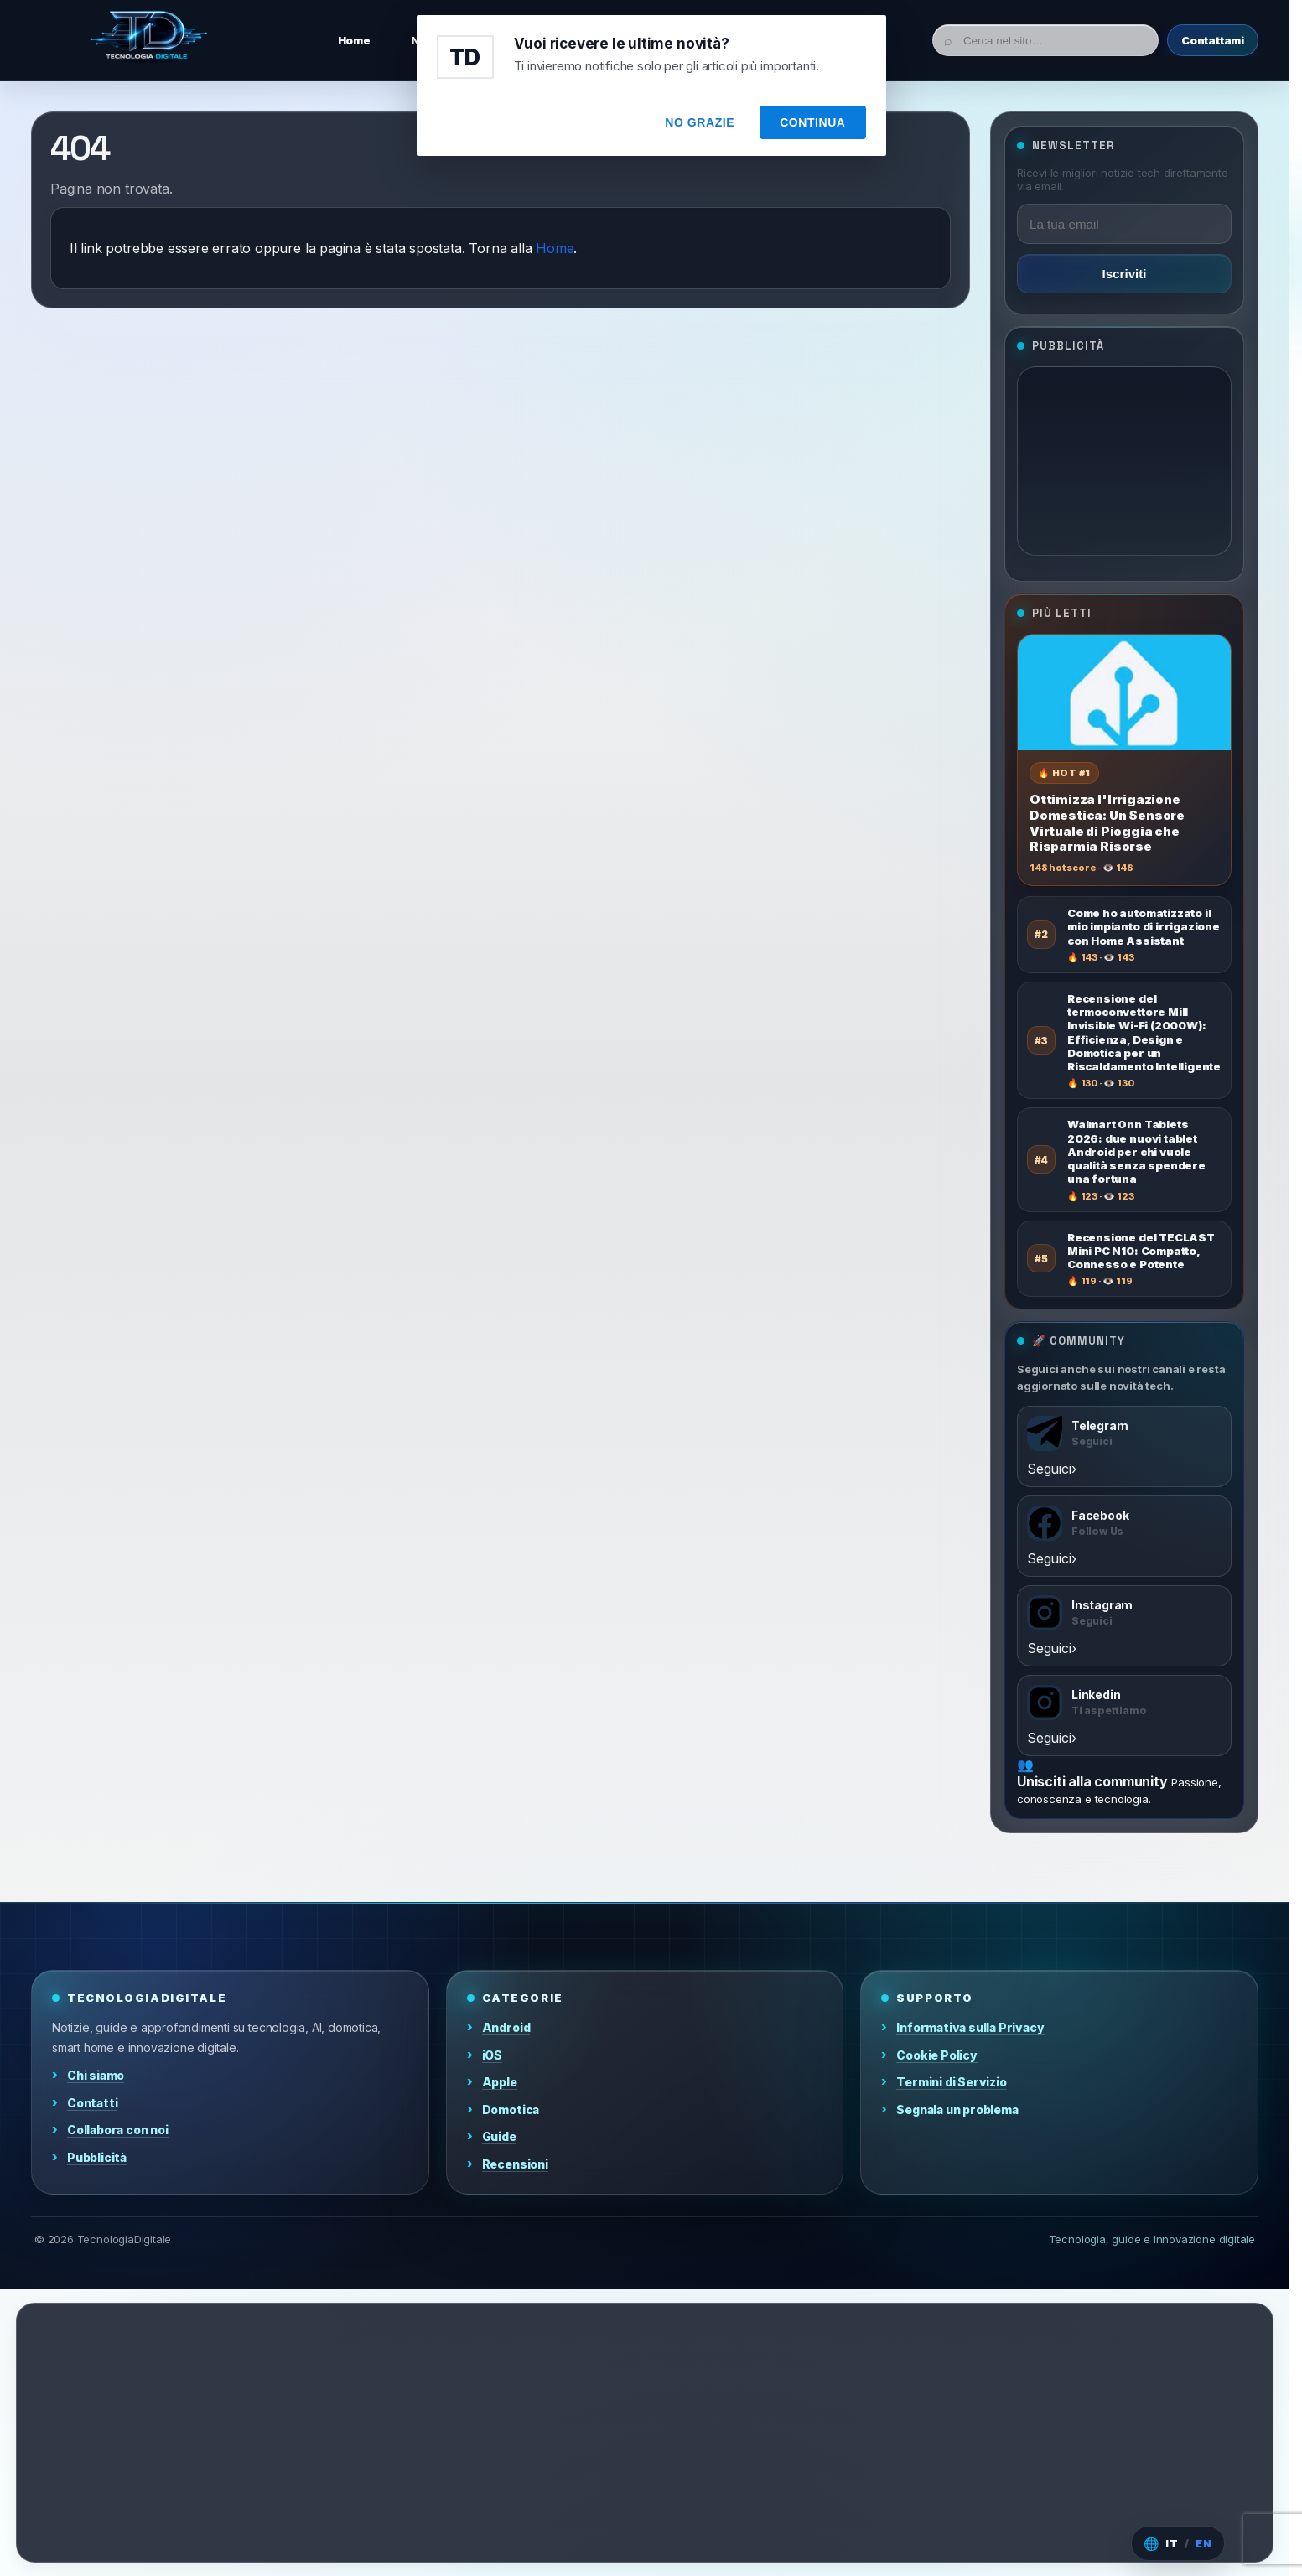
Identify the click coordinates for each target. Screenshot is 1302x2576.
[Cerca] (1045, 40)
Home (554, 248)
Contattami (1212, 40)
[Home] (148, 40)
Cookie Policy (937, 2055)
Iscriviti (1124, 274)
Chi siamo (95, 2075)
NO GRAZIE (699, 122)
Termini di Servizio (951, 2082)
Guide (499, 2136)
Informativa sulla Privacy (970, 2027)
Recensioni (515, 2164)
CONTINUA (812, 122)
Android (506, 2027)
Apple (499, 2082)
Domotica (510, 2109)
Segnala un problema (957, 2109)
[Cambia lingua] (1178, 2543)
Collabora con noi (118, 2129)
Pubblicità (97, 2157)
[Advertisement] (1124, 461)
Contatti (92, 2103)
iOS (492, 2055)
